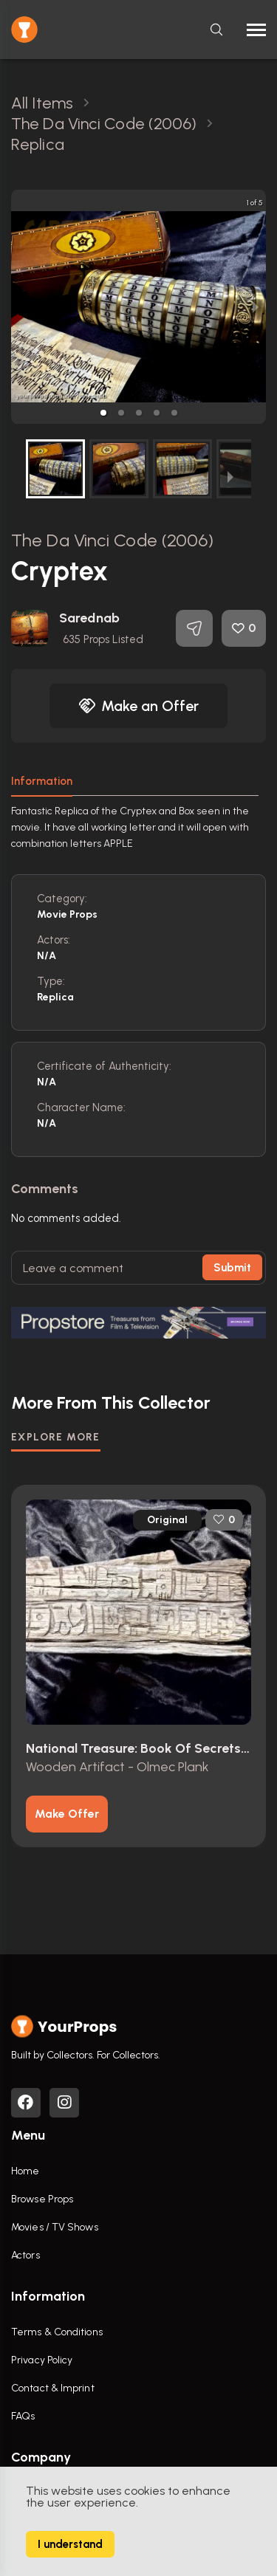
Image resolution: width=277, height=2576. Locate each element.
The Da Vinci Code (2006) (112, 540)
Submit (232, 1267)
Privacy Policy (41, 2360)
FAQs (23, 2416)
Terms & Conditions (57, 2332)
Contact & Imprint (53, 2388)
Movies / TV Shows (54, 2227)
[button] (103, 413)
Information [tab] (41, 781)
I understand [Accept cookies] (70, 2544)
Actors (25, 2255)
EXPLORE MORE (55, 1437)
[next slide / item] (255, 307)
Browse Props (42, 2199)
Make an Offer (138, 706)
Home (25, 2171)
